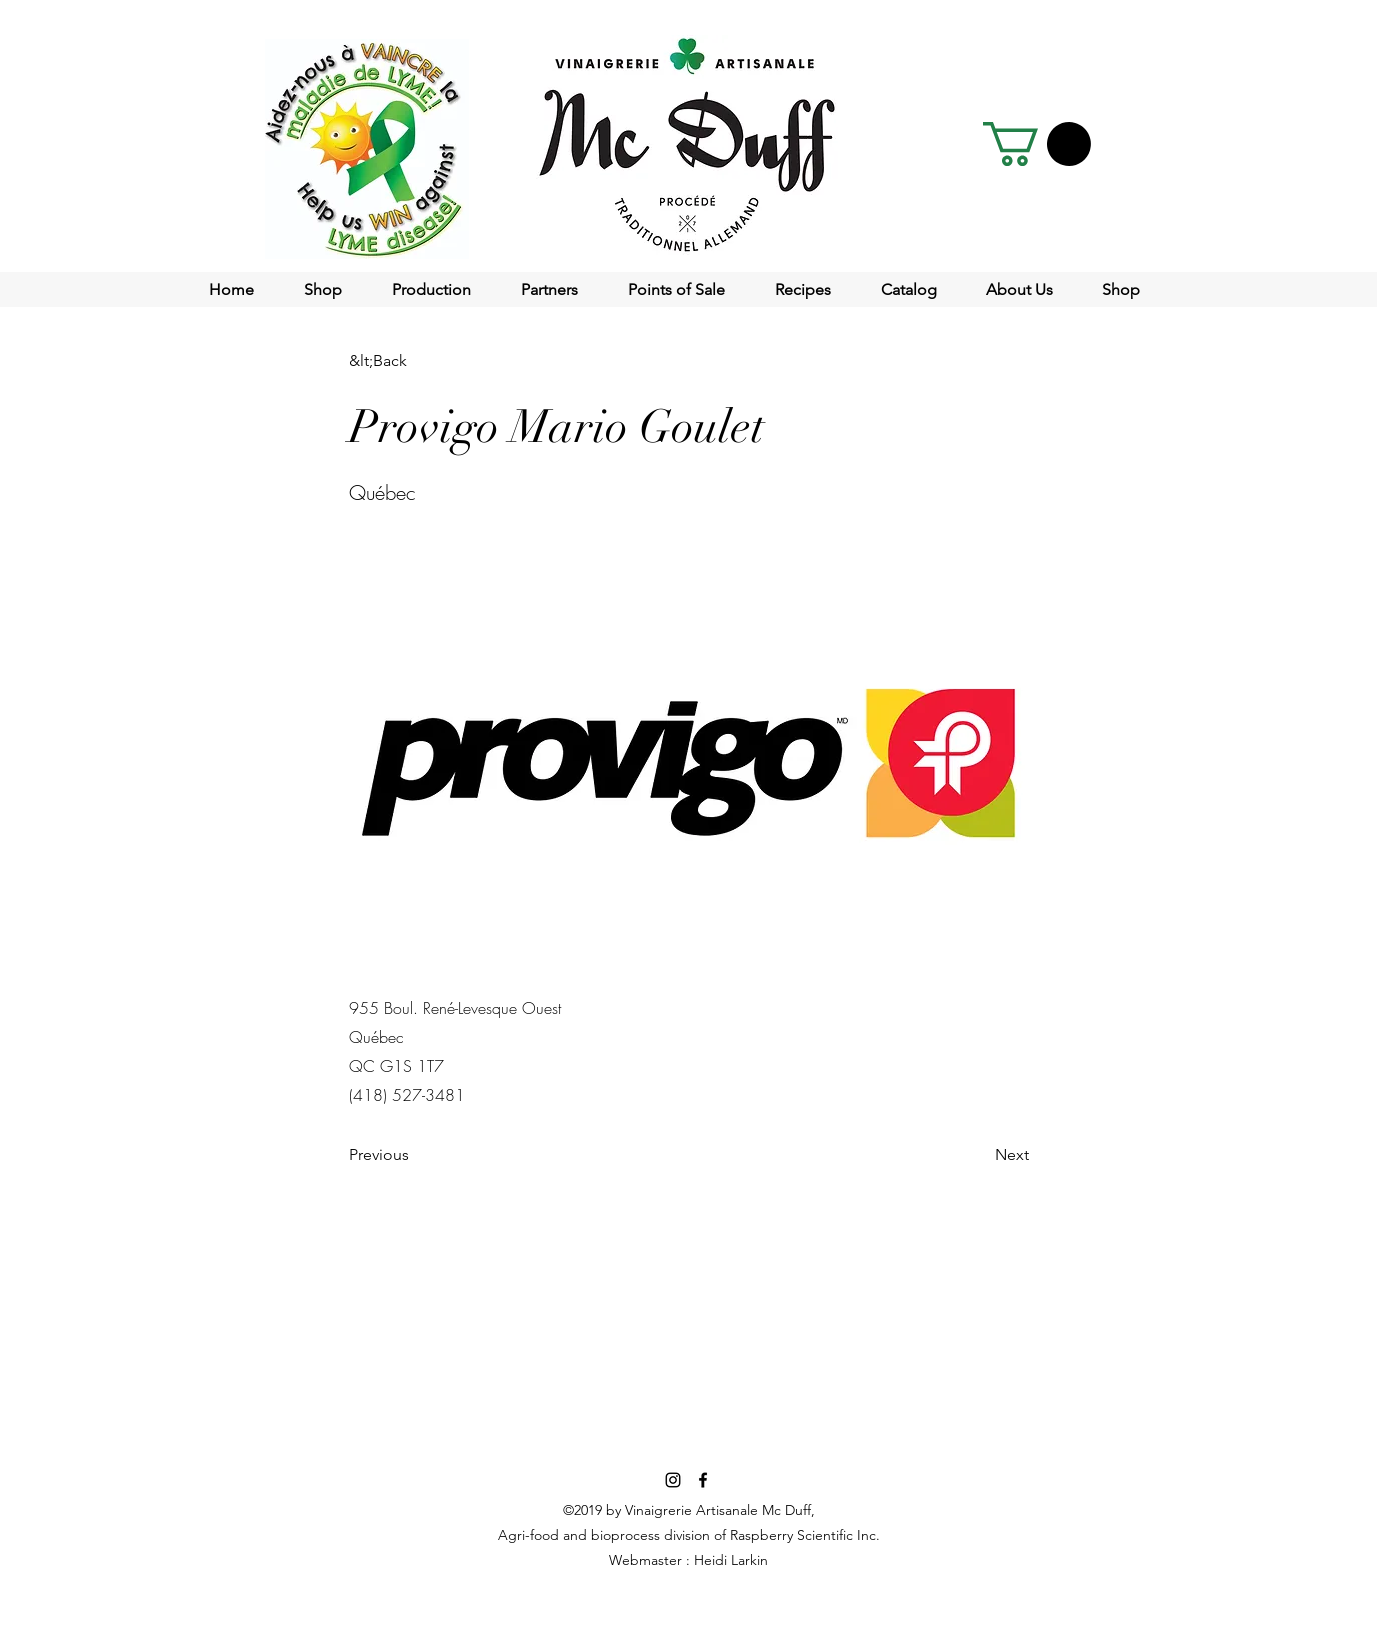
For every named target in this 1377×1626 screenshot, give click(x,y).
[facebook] (703, 1480)
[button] (1037, 144)
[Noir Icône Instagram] (673, 1480)
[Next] (979, 1156)
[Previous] (415, 1156)
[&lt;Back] (415, 361)
